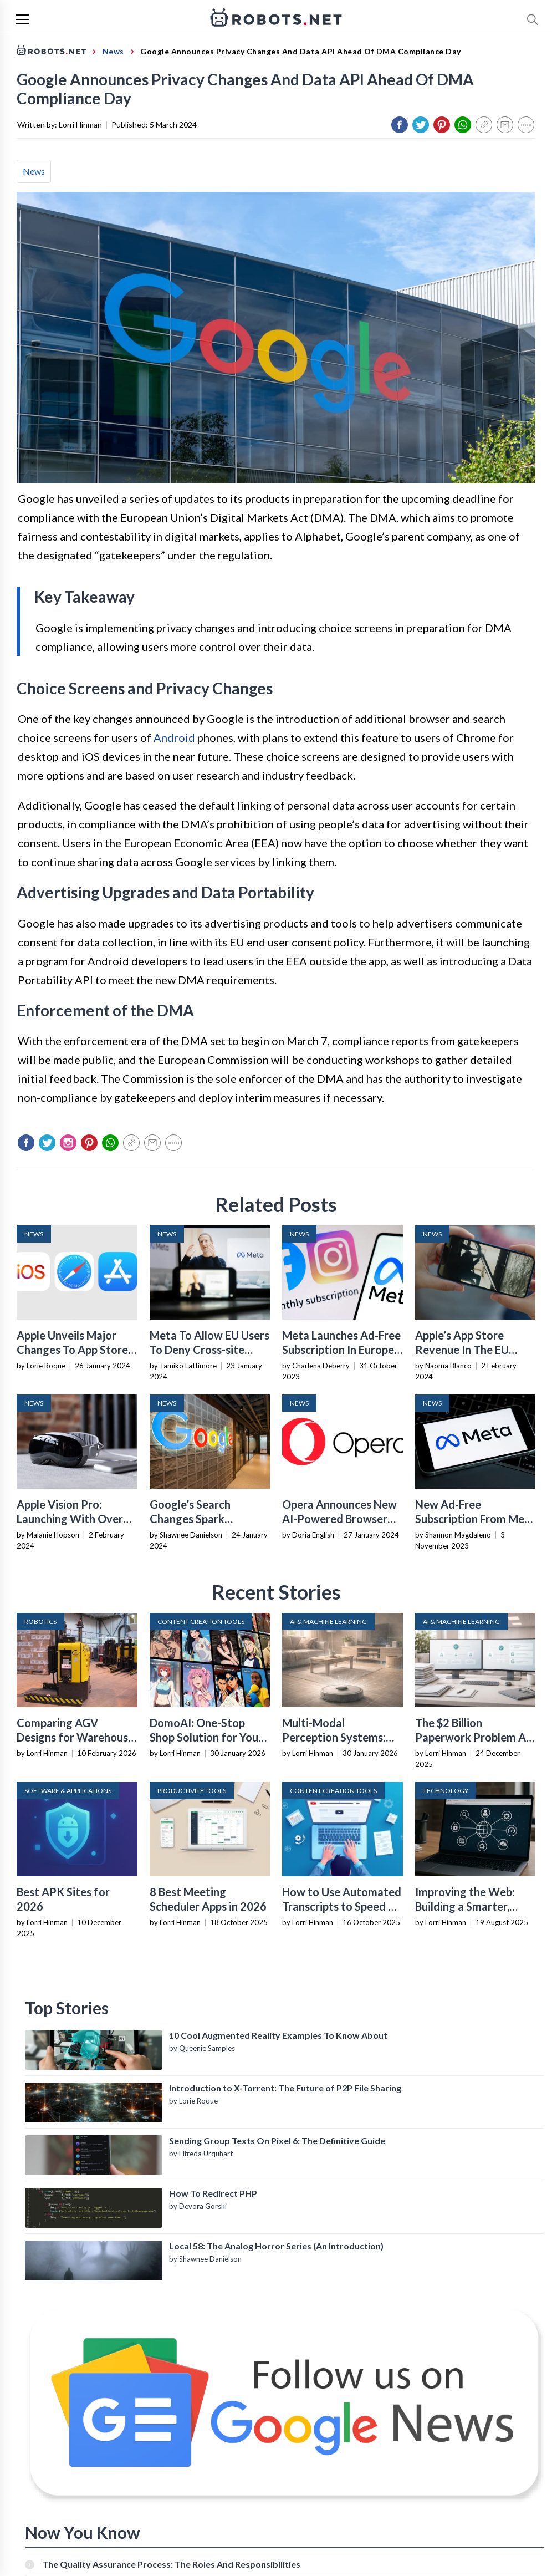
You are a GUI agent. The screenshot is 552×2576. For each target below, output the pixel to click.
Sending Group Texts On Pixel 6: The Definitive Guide (277, 2140)
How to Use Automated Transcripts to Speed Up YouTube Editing (342, 1906)
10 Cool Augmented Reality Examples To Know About (278, 2035)
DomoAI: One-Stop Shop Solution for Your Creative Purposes (206, 1737)
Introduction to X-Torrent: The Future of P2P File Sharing (285, 2088)
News (34, 171)
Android (174, 737)
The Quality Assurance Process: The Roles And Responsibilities (171, 2564)
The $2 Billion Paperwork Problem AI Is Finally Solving (472, 1737)
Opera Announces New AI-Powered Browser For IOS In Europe (339, 1519)
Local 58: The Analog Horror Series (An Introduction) (276, 2246)
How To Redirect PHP (213, 2193)
